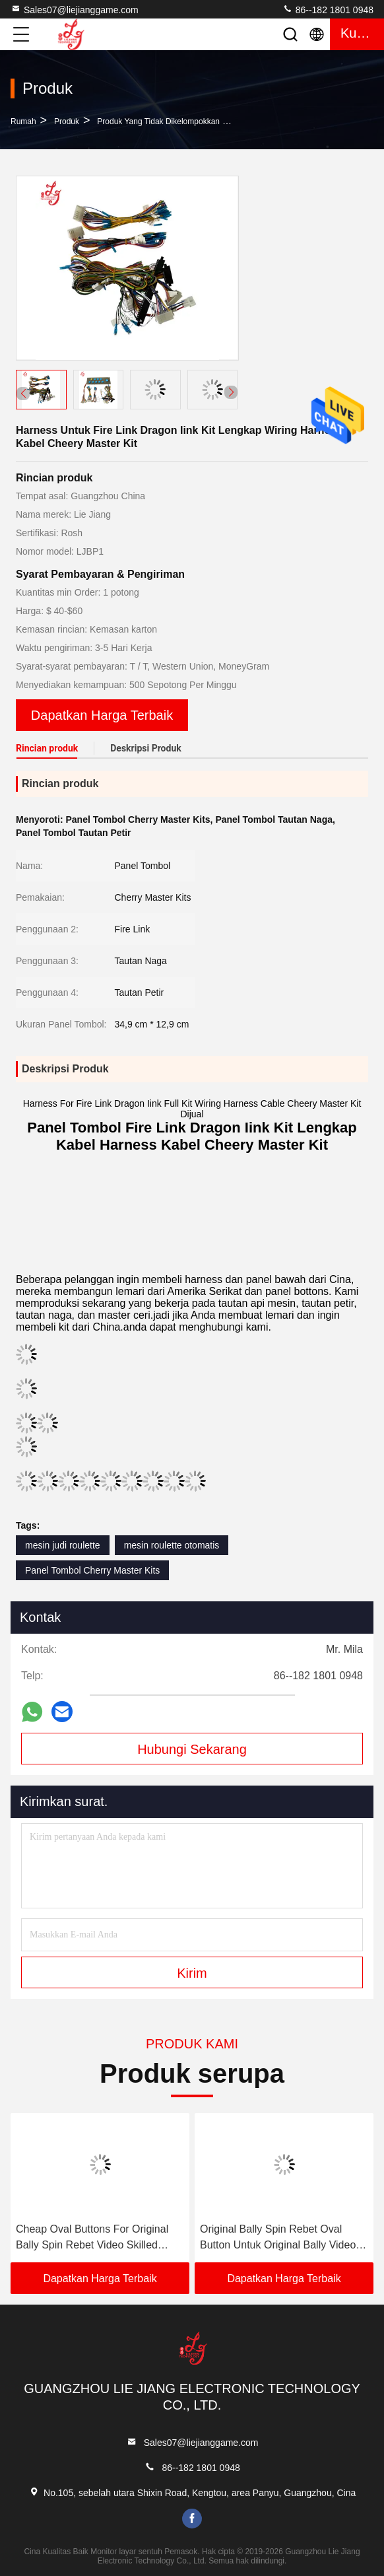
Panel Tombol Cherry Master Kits (92, 1570)
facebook (192, 2518)
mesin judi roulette (62, 1545)
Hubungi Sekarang (192, 1749)
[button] (231, 392)
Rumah (23, 121)
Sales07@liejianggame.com (75, 9)
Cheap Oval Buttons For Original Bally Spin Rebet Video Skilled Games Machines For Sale (92, 2238)
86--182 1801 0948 (327, 9)
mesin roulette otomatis (172, 1545)
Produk (66, 121)
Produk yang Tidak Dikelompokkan (158, 121)
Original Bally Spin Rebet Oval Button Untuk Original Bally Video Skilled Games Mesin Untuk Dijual (279, 2238)
